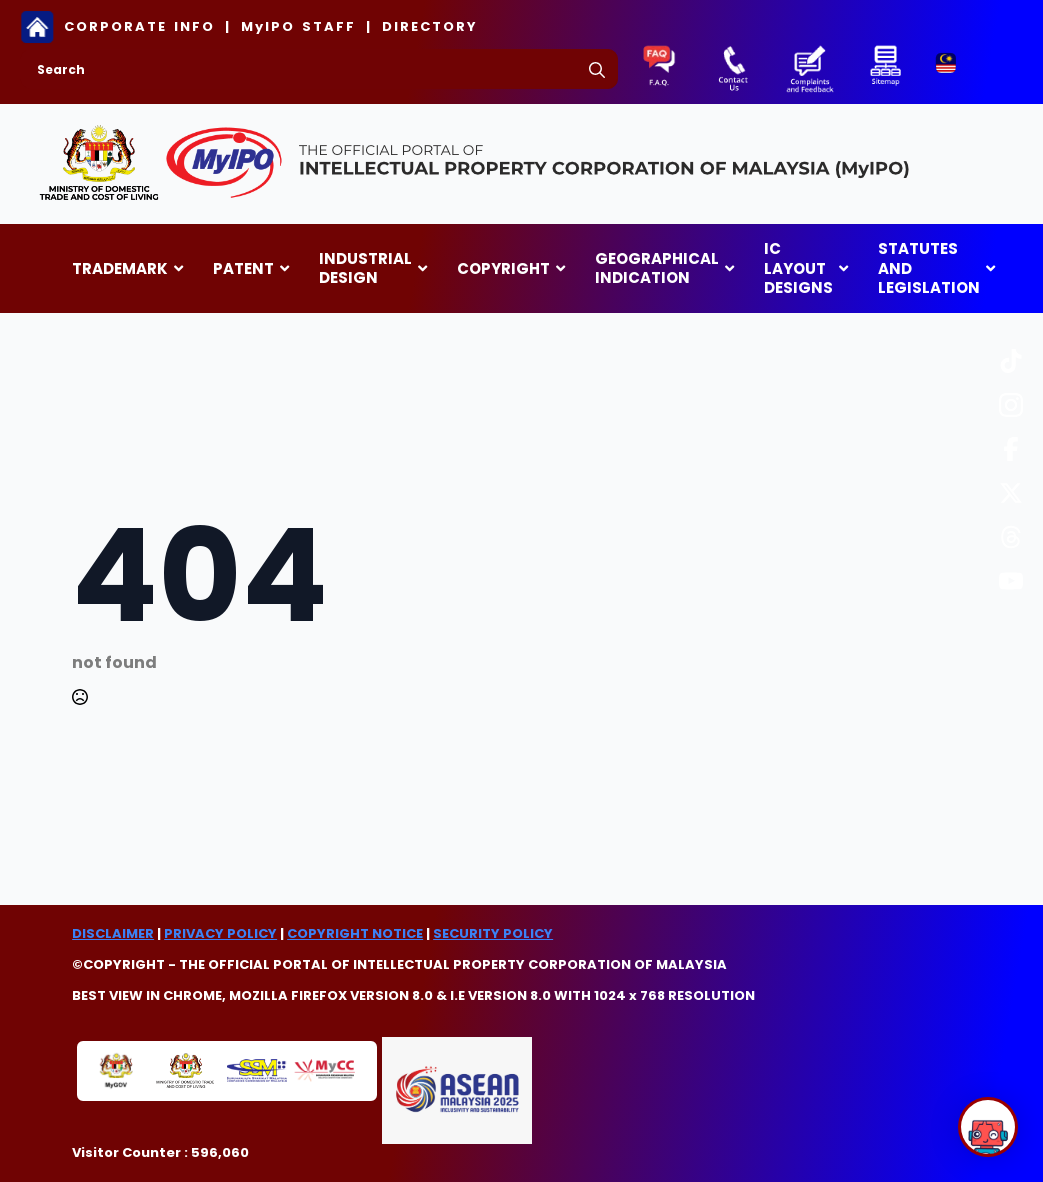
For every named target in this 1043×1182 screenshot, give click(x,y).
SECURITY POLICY (493, 933)
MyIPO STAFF (298, 27)
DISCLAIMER (113, 933)
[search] (597, 70)
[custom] (1011, 361)
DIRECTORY (430, 27)
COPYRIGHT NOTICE (355, 933)
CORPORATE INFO (139, 27)
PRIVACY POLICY (220, 933)
